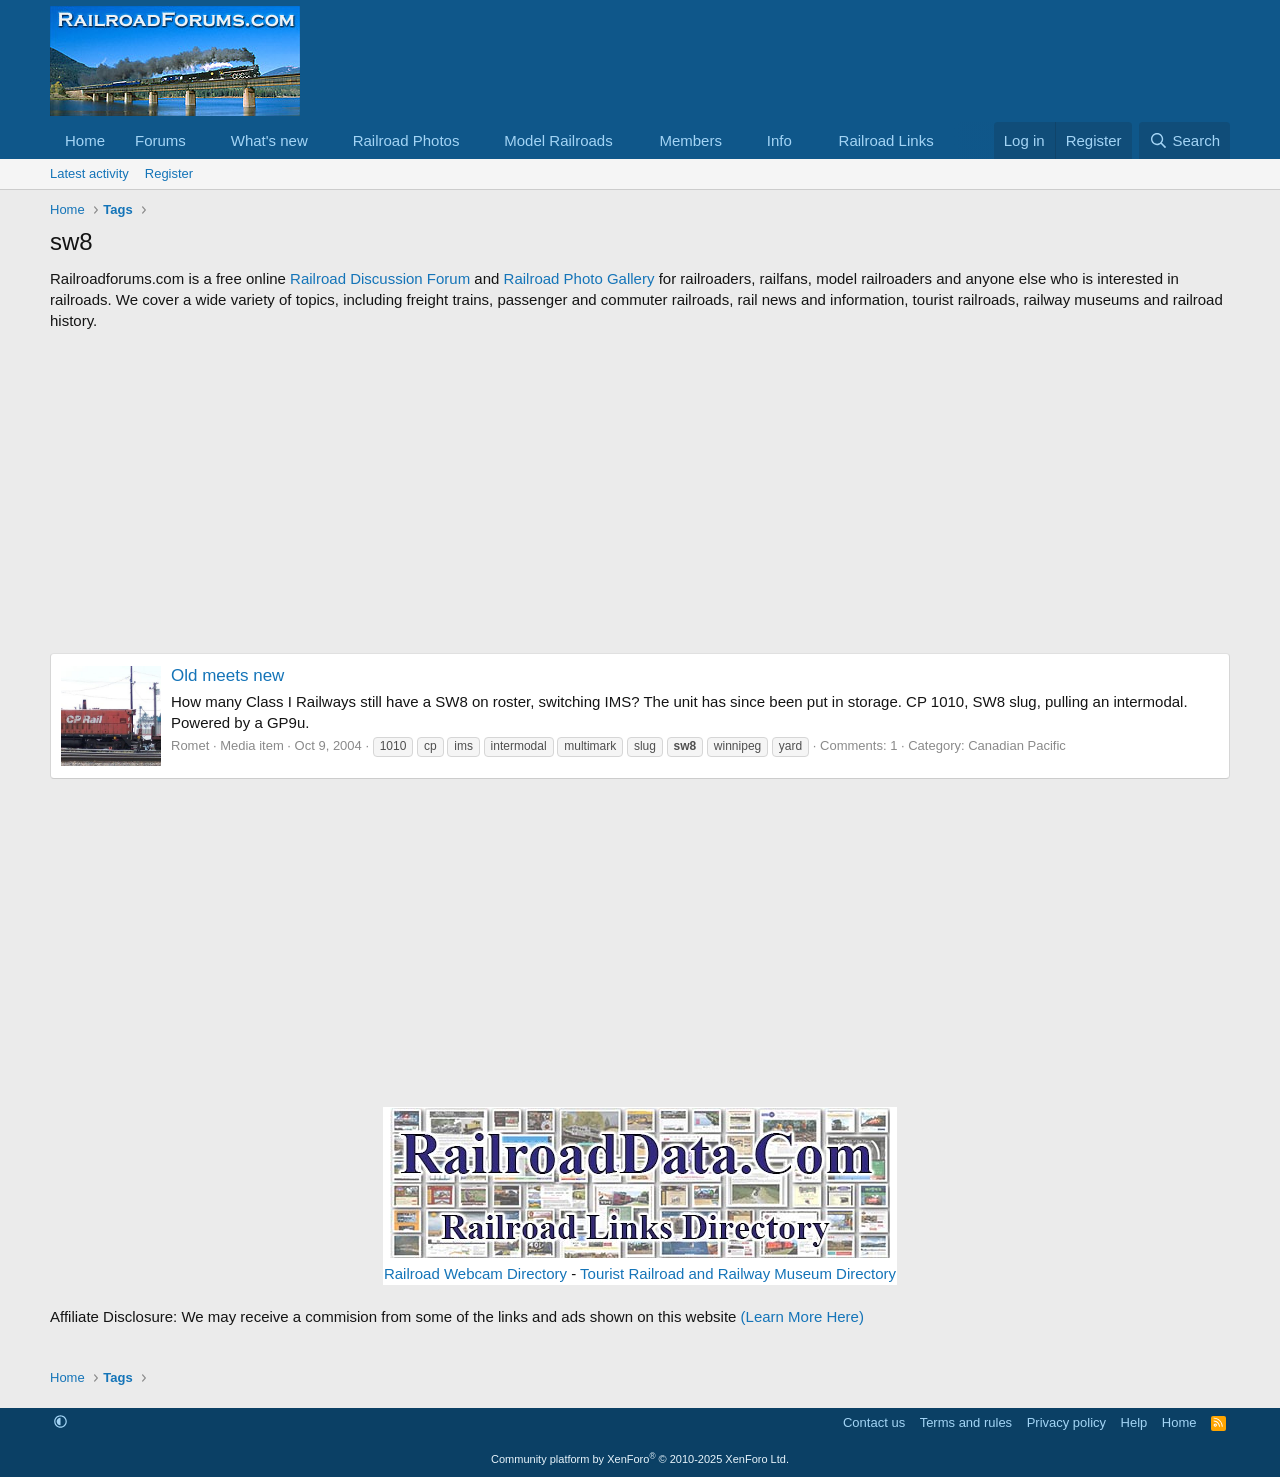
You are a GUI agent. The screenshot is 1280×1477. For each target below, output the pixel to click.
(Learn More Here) (802, 1316)
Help (1134, 1422)
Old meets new (227, 675)
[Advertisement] (640, 492)
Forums (160, 140)
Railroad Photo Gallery (579, 278)
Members (690, 140)
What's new (269, 140)
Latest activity (89, 173)
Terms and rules (966, 1422)
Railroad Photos (406, 140)
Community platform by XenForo (640, 1459)
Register (169, 173)
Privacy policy (1066, 1422)
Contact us (874, 1422)
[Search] (1184, 140)
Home (85, 140)
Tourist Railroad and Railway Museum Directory (738, 1273)
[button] (202, 140)
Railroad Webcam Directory (475, 1273)
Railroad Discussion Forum (380, 278)
